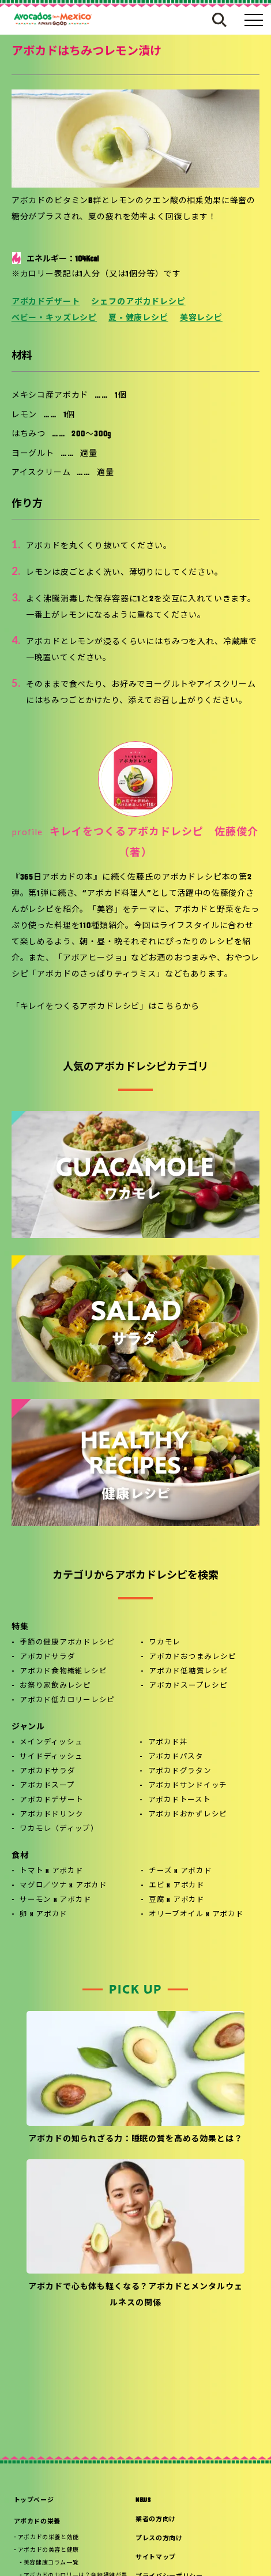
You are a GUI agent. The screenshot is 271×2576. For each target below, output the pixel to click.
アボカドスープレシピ (188, 1686)
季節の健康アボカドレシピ (67, 1642)
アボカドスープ (47, 1785)
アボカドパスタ (176, 1757)
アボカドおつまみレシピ (192, 1657)
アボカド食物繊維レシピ (63, 1671)
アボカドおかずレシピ (188, 1814)
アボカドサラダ (47, 1657)
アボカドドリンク (51, 1814)
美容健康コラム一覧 (51, 2563)
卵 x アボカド (43, 1914)
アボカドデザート (46, 302)
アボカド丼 (168, 1742)
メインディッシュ (51, 1742)
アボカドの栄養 (37, 2522)
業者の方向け (156, 2520)
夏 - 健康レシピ (138, 318)
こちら (170, 1007)
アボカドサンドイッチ (188, 1785)
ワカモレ (164, 1642)
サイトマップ (156, 2558)
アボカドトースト (179, 1800)
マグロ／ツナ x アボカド (63, 1885)
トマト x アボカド (52, 1871)
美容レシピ (201, 318)
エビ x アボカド (177, 1885)
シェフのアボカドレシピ (138, 302)
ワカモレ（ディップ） (59, 1829)
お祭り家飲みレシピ (55, 1686)
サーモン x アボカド (55, 1900)
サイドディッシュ (51, 1757)
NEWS (143, 2501)
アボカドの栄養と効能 (48, 2537)
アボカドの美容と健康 (48, 2550)
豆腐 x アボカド (177, 1900)
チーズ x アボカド (180, 1871)
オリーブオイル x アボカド (196, 1914)
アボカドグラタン (180, 1771)
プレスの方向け (159, 2539)
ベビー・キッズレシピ (54, 318)
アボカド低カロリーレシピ (67, 1700)
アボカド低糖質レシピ (188, 1671)
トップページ (34, 2501)
